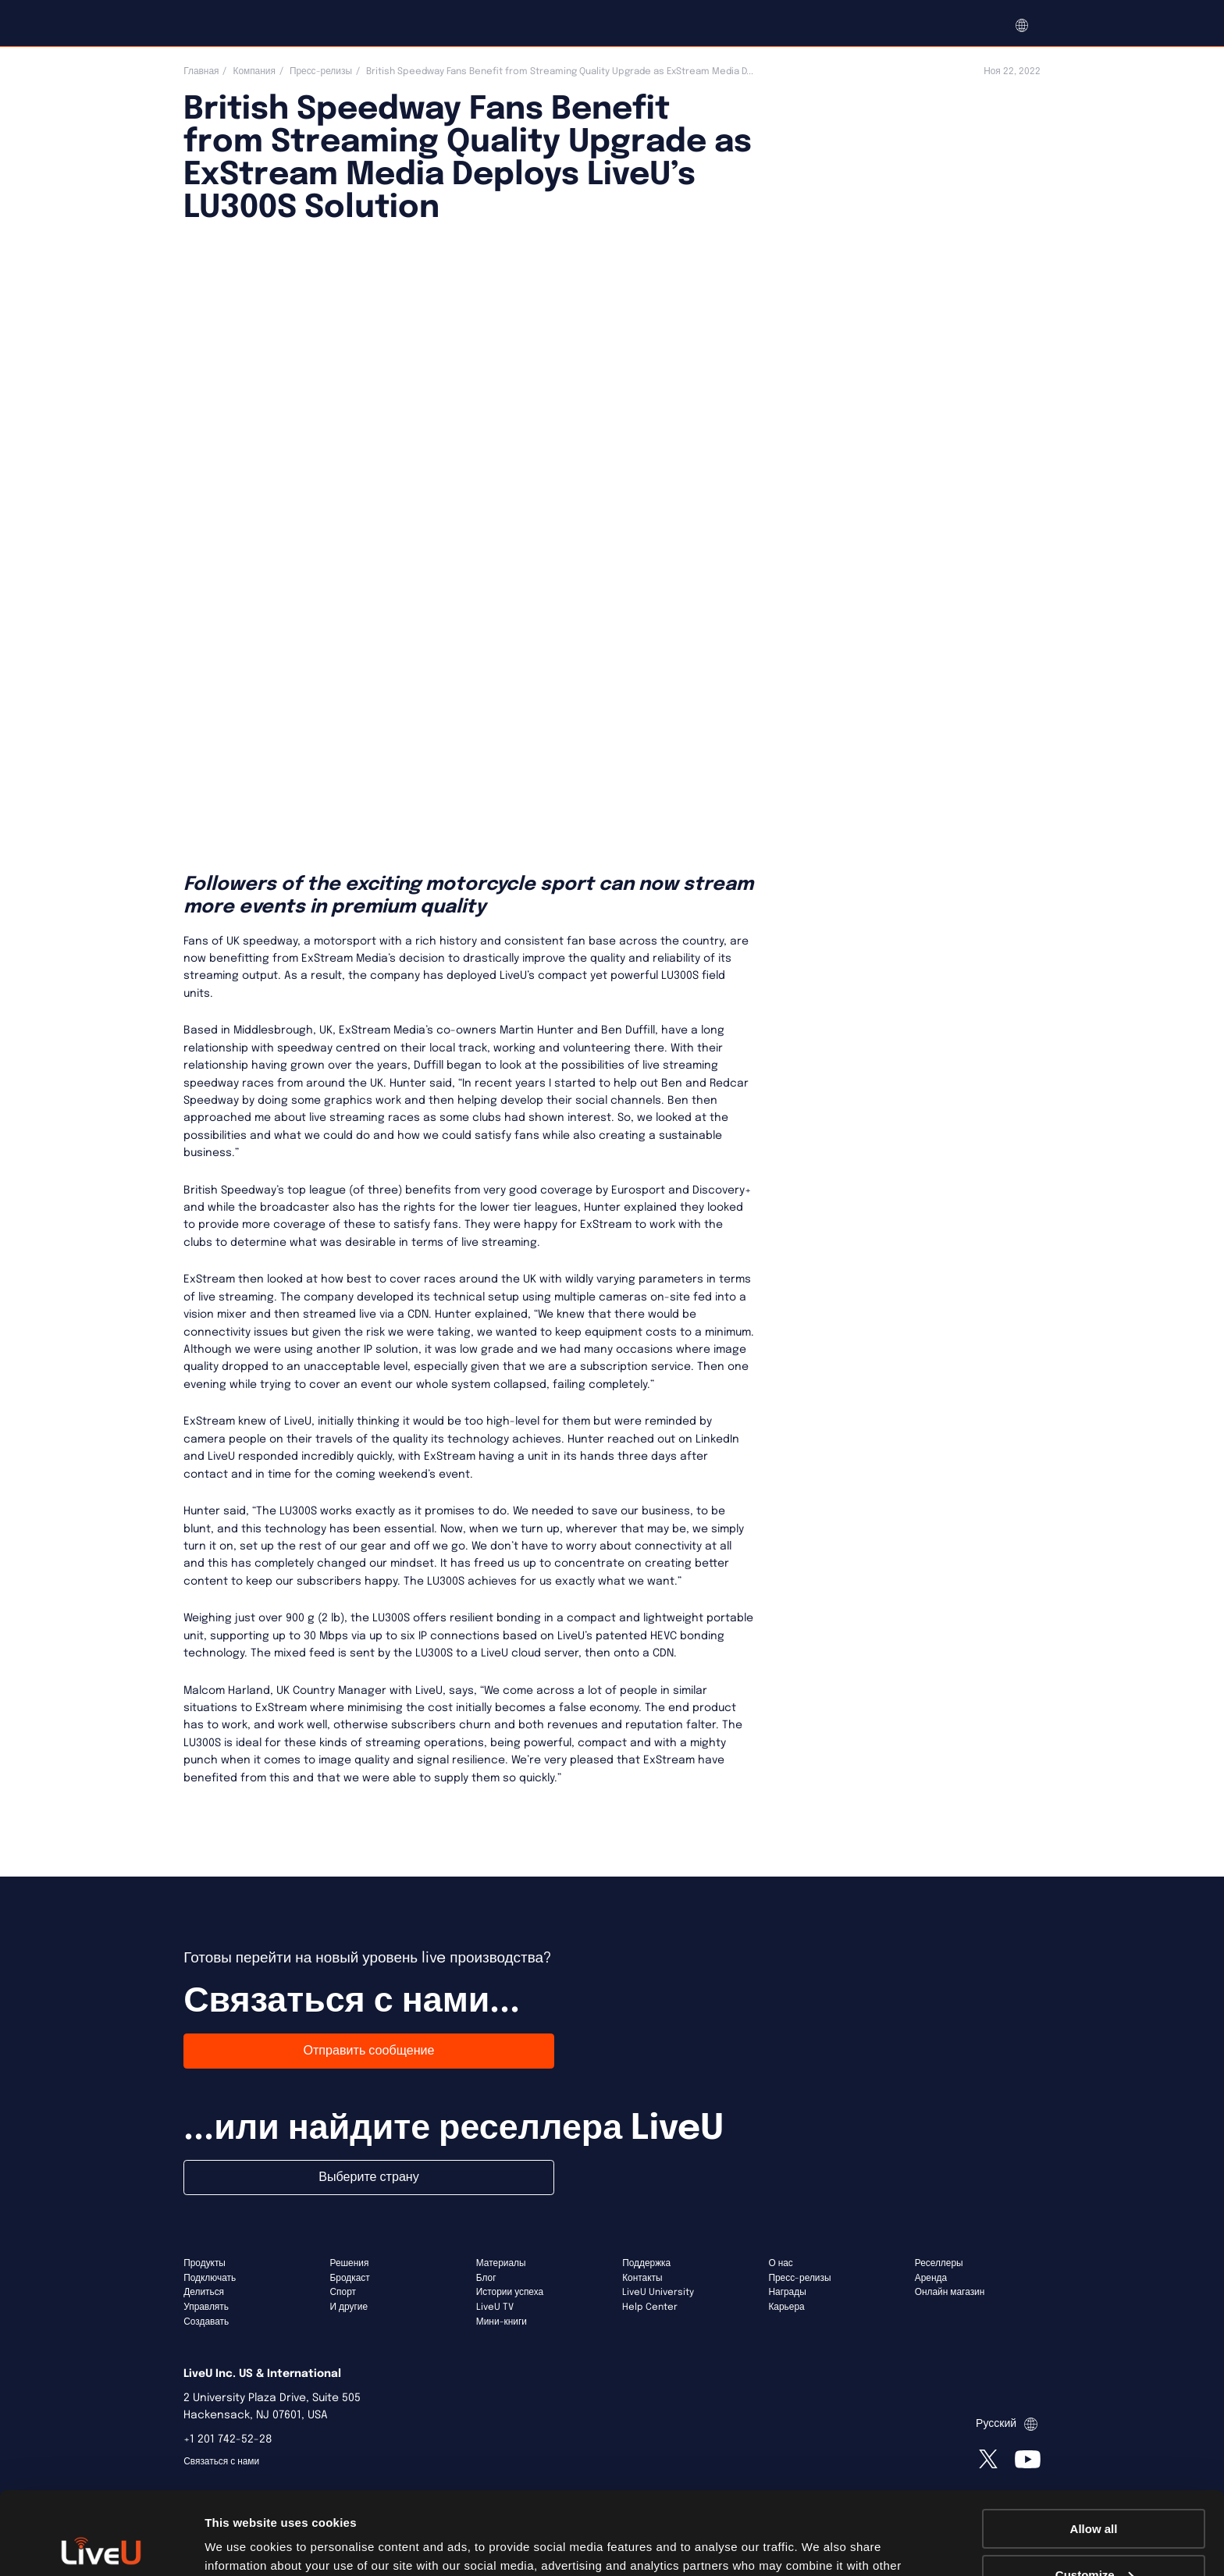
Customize (1094, 2492)
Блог (486, 2278)
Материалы (501, 2263)
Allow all (1094, 2446)
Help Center (650, 2307)
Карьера (786, 2307)
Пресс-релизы (321, 71)
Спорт (343, 2292)
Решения (349, 2263)
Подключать (209, 2278)
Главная (201, 71)
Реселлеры (939, 2263)
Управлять (206, 2307)
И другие (349, 2307)
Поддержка (646, 2263)
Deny (1094, 2537)
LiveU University (658, 2292)
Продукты (204, 2263)
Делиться (203, 2292)
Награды (787, 2292)
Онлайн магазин (950, 2292)
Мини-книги (501, 2322)
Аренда (931, 2278)
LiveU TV (495, 2307)
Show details (241, 2544)
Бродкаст (350, 2278)
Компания (254, 71)
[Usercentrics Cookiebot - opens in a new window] (101, 2545)
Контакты (642, 2278)
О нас (780, 2263)
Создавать (206, 2322)
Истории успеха (509, 2292)
